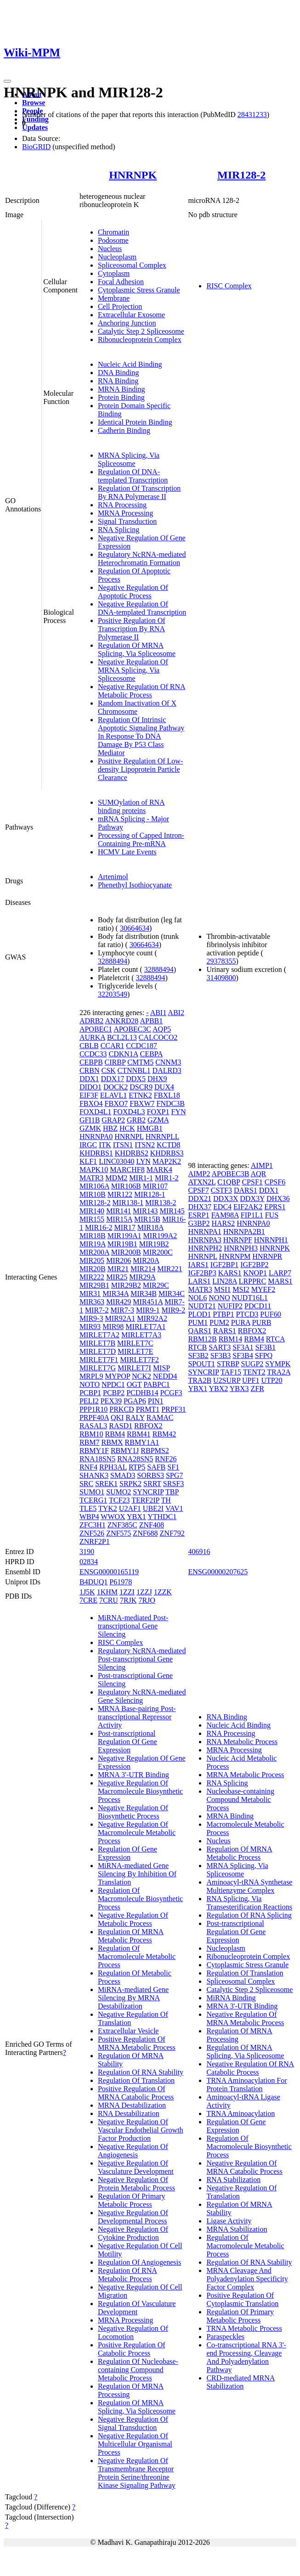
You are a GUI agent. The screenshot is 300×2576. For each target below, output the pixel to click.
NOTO (89, 1384)
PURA (240, 1322)
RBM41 (139, 1434)
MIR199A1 (125, 1236)
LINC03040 (116, 1161)
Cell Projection (120, 306)
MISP (161, 1368)
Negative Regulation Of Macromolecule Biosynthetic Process (140, 1791)
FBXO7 (116, 1103)
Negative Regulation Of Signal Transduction (133, 2423)
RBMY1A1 (142, 1442)
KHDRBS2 (131, 1153)
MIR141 (118, 1211)
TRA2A (278, 1372)
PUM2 (219, 1322)
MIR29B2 (126, 1285)
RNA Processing (122, 505)
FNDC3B (171, 1103)
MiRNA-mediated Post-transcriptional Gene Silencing (133, 1626)
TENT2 (254, 1372)
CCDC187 (141, 1045)
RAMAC (160, 1417)
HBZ (110, 1128)
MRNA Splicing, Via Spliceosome (128, 459)
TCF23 (119, 1500)
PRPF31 (173, 1409)
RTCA (275, 1339)
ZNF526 (91, 1533)
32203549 (112, 994)
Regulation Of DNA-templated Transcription (133, 476)
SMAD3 (122, 1475)
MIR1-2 (167, 1178)
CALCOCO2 (158, 1037)
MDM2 (116, 1178)
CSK (108, 1070)
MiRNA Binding (230, 1998)
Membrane (114, 298)
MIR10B (92, 1194)
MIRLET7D (97, 1351)
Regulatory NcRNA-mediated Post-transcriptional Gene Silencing (142, 1659)
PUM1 (198, 1322)
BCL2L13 (122, 1037)
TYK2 (107, 1508)
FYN (178, 1112)
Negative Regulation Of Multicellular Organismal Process (135, 2444)
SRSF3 (173, 1483)
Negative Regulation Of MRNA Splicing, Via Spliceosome (133, 670)
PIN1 (156, 1401)
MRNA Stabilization (236, 2229)
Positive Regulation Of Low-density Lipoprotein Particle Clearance (140, 769)
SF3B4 (242, 1355)
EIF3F (88, 1095)
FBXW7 (142, 1103)
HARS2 (223, 1223)
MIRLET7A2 (99, 1335)
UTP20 (271, 1380)
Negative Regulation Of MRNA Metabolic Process (245, 2018)
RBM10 (91, 1434)
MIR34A (115, 1293)
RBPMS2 (155, 1450)
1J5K (87, 1592)
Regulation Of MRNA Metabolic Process (131, 1936)
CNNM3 (168, 1062)
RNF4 (88, 1467)
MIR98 (113, 1326)
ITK (105, 1145)
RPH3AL (113, 1467)
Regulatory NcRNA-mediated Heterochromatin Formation (142, 558)
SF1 (173, 1467)
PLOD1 (199, 1314)
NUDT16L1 (249, 1298)
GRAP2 (113, 1120)
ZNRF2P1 (94, 1541)
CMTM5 (140, 1062)
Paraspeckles (225, 2336)
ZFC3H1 (92, 1525)
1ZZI (127, 1592)
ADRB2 (91, 1021)
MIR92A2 (152, 1318)
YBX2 (218, 1388)
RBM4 (115, 1434)
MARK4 (159, 1169)
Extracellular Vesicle (128, 2031)
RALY (134, 1417)
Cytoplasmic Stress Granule (139, 290)
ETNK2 (140, 1095)
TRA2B (199, 1380)
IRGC (88, 1145)
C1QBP (228, 1182)
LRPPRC (252, 1281)
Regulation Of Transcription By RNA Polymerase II (139, 492)
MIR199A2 (160, 1236)
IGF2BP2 (254, 1264)
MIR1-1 (141, 1178)
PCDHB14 (142, 1393)
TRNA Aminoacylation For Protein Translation (246, 2085)
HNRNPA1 (204, 1231)
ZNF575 (118, 1533)
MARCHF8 (127, 1169)
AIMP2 (199, 1174)
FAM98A (225, 1215)
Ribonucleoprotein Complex (139, 339)
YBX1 (136, 1517)
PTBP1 (223, 1314)
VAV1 (174, 1508)
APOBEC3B (230, 1174)
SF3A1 (242, 1347)
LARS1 (199, 1281)
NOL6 (197, 1298)
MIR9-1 (148, 1310)
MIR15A (119, 1219)
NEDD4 (165, 1376)
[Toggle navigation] (7, 81)
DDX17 (113, 1079)
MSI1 (222, 1289)
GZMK (90, 1128)
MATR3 (91, 1178)
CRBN (89, 1070)
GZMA (158, 1120)
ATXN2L (201, 1182)
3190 (86, 1551)
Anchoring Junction (127, 323)
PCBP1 (90, 1393)
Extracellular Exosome (131, 315)
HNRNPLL (162, 1136)
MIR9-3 (91, 1318)
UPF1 (250, 1380)
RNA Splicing (118, 529)
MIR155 (91, 1219)
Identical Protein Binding (135, 422)
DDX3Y (252, 1198)
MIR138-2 (160, 1203)
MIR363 (91, 1302)
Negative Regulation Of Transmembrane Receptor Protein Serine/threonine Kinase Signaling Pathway (136, 2473)
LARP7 (280, 1273)
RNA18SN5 (97, 1459)
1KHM (107, 1592)
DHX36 (278, 1198)
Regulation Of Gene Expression (127, 1853)
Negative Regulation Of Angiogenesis (133, 2151)
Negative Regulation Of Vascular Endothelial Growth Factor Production (140, 2130)
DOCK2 (115, 1087)
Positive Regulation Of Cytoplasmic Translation (242, 2299)
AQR (258, 1174)
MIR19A (92, 1244)
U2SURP (226, 1380)
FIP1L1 (252, 1215)
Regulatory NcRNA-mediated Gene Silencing (142, 1696)
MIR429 (118, 1302)
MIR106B (126, 1186)
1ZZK (163, 1592)
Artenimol (113, 877)
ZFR (257, 1388)
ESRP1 (198, 1215)
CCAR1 (113, 1045)
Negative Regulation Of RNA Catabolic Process (250, 2068)
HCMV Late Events (127, 852)
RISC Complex (228, 286)
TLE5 (87, 1508)
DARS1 (245, 1190)
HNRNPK (133, 175)
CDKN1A (123, 1054)
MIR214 (142, 1269)
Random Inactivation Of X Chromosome (137, 707)
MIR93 (90, 1326)
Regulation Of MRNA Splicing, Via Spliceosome (136, 649)
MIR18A (150, 1227)
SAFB (156, 1467)
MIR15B (147, 1219)
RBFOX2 (148, 1426)
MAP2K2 (167, 1161)
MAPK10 (93, 1169)
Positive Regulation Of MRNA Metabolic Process (136, 2043)
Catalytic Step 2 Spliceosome (141, 331)
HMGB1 (150, 1128)
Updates (35, 127)
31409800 (221, 978)
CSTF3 (221, 1190)
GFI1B (89, 1120)
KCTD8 (169, 1145)
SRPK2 (130, 1483)
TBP (172, 1492)
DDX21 (199, 1198)
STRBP (228, 1364)
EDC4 (222, 1207)
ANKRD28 (121, 1021)
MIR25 (116, 1277)
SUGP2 (252, 1364)
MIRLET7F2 (139, 1360)
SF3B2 (198, 1355)
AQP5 (162, 1029)
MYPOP (117, 1376)
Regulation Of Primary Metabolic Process (131, 2200)
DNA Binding (118, 372)
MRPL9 (91, 1376)
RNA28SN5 (135, 1459)
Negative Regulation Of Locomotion (133, 2332)
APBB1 (151, 1021)
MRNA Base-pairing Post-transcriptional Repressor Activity (137, 1717)
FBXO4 (91, 1103)
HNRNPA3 (204, 1240)
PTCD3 (247, 1314)
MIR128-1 (149, 1194)
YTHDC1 (161, 1517)
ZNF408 (151, 1525)
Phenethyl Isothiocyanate (135, 885)
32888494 (112, 961)
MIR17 (124, 1227)
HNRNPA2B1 (244, 1231)
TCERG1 (93, 1500)
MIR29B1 (94, 1285)
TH (166, 1500)
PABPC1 (156, 1384)
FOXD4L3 (129, 1112)
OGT (134, 1384)
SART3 (220, 1347)
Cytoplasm (114, 273)
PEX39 (111, 1401)
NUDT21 (201, 1306)
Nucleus (110, 249)
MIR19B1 (122, 1244)
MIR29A (142, 1277)
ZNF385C (122, 1525)
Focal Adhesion (121, 282)
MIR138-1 (127, 1203)
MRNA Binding (121, 389)
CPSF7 (198, 1190)
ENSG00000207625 (218, 1572)
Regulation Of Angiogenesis (139, 2262)
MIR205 (91, 1260)
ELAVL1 (113, 1095)
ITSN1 (123, 1145)
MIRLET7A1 (145, 1326)
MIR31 (90, 1293)
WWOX (113, 1517)
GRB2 (136, 1120)
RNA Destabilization (128, 2113)
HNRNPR (267, 1256)
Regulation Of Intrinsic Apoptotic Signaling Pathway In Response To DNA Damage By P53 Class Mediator (141, 736)
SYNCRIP (148, 1492)
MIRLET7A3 (141, 1335)
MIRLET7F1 (98, 1360)
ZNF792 (172, 1533)
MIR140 (91, 1211)
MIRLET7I (134, 1368)
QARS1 (199, 1331)
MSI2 (240, 1289)
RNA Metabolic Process (241, 1741)
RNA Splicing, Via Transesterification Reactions (249, 1903)
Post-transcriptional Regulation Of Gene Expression (127, 1741)
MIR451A (148, 1302)
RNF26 (165, 1459)
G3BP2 (198, 1223)
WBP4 (89, 1517)
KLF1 (88, 1161)
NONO (219, 1298)
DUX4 (164, 1087)
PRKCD (121, 1409)
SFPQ (263, 1355)
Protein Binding (121, 397)
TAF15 (231, 1372)
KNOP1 (255, 1273)
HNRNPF (237, 1240)
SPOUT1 (201, 1364)
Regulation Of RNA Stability (140, 2072)
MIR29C (156, 1285)
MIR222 (91, 1277)
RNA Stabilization (233, 2179)
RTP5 (137, 1467)
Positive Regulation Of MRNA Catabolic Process (136, 2093)
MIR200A (94, 1252)
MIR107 (155, 1186)
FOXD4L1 (95, 1112)
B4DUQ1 (93, 1582)
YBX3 (239, 1388)
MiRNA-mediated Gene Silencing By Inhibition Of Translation (137, 1874)
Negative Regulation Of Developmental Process (133, 2217)
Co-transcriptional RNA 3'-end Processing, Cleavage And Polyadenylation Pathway (246, 2357)
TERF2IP (145, 1500)
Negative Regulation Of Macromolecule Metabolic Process (136, 1832)
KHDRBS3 (167, 1153)
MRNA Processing (125, 513)
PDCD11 (257, 1306)
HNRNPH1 (271, 1240)
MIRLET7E (135, 1351)
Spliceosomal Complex (132, 265)
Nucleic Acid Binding (130, 364)
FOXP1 (158, 1112)
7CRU (108, 1600)
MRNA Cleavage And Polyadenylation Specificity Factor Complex (247, 2279)
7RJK (128, 1600)
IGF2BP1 (224, 1264)
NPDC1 (113, 1384)
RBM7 (89, 1442)
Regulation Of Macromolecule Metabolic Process (136, 1956)
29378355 (221, 961)
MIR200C (158, 1252)
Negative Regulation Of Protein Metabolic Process (136, 2184)
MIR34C (171, 1293)
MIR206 (118, 1260)
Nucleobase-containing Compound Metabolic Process (240, 1799)
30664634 (134, 928)
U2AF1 (130, 1508)
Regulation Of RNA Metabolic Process (127, 2275)
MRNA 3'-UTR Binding (133, 1775)
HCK (127, 1128)
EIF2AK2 (247, 1207)
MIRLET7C (135, 1343)
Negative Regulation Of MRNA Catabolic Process (244, 2167)
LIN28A (224, 1281)
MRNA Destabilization (132, 2105)
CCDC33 (93, 1054)
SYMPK (277, 1364)
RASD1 (120, 1426)
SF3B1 (265, 1347)
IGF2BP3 (202, 1273)
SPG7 (174, 1475)
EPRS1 (274, 1207)
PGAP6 (135, 1401)
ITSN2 (145, 1145)
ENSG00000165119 (109, 1572)
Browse (33, 103)
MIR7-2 (97, 1310)
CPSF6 (275, 1182)
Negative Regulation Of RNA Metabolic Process (142, 691)
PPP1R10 (93, 1409)
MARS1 (280, 1281)
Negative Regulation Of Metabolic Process (133, 1919)
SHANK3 (93, 1475)
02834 (88, 1562)
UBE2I (153, 1508)
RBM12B (202, 1339)
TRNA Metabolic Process (244, 2328)
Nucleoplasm (117, 257)
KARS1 (230, 1273)
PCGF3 (171, 1393)
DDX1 (89, 1079)
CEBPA (151, 1054)
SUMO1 (91, 1492)
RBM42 (164, 1434)
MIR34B (143, 1293)
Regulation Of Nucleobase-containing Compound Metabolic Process (138, 2369)
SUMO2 (118, 1492)
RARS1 (224, 1331)
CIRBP (115, 1062)
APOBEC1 (95, 1029)
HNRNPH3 (241, 1248)
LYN (143, 1161)
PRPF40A (94, 1417)
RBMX (112, 1442)
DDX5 (136, 1079)
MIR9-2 (174, 1310)
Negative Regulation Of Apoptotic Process (133, 592)
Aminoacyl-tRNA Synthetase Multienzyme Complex (249, 1886)
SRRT (152, 1483)
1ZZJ (144, 1592)
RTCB (197, 1347)
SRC (86, 1483)
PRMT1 (148, 1409)
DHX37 (199, 1207)
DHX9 (157, 1079)
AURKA (92, 1037)
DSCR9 (141, 1087)
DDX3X (225, 1198)
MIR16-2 (99, 1227)
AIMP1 (262, 1165)
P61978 (120, 1582)
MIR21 (118, 1269)
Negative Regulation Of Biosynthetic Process (133, 1812)
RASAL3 (93, 1426)
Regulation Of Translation (136, 2080)
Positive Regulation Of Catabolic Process (131, 2349)
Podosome (113, 240)
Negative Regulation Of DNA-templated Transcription (142, 608)
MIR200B (126, 1252)
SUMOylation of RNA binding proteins (131, 806)
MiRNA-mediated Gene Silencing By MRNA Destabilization (133, 1998)
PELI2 (89, 1401)
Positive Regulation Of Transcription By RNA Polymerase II (131, 629)
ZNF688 (145, 1533)
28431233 (252, 114)
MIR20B (92, 1269)
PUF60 (270, 1314)
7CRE (88, 1600)
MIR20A (146, 1260)
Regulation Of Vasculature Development (136, 2308)
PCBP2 (114, 1393)
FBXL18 (167, 1095)
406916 (199, 1551)
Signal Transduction (127, 521)
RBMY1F (94, 1450)
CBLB (89, 1045)
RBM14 (231, 1339)
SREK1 (106, 1483)
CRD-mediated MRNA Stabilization (240, 2382)
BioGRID (36, 147)
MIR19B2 (154, 1244)
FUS (271, 1215)
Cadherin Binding (124, 430)
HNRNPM (234, 1256)
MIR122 (120, 1194)
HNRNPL (128, 1136)
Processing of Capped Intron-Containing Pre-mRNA (141, 839)
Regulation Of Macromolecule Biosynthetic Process (140, 1898)
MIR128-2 (241, 175)
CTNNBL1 (134, 1070)
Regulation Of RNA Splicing (248, 1915)
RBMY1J (125, 1450)
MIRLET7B (97, 1343)
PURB (262, 1322)
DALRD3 (167, 1070)
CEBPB (91, 1062)
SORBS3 (150, 1475)
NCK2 (141, 1376)
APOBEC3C (132, 1029)
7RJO (146, 1600)
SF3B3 (220, 1355)
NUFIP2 (230, 1306)
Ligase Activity (228, 2221)
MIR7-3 (122, 1310)
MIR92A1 (120, 1318)
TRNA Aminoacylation (240, 2113)
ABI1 (158, 1012)
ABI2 (176, 1012)
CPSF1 (252, 1182)
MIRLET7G (97, 1368)
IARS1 (198, 1264)
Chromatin (113, 232)
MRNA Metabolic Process (245, 1775)
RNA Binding (118, 381)
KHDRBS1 (96, 1153)
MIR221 (169, 1269)
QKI (117, 1417)
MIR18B (92, 1236)
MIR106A (94, 1186)
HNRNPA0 (96, 1136)
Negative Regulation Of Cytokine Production (133, 2233)
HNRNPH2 (205, 1248)
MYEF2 (263, 1289)
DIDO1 (90, 1087)
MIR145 (172, 1211)
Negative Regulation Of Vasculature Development (136, 2167)
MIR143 (145, 1211)
